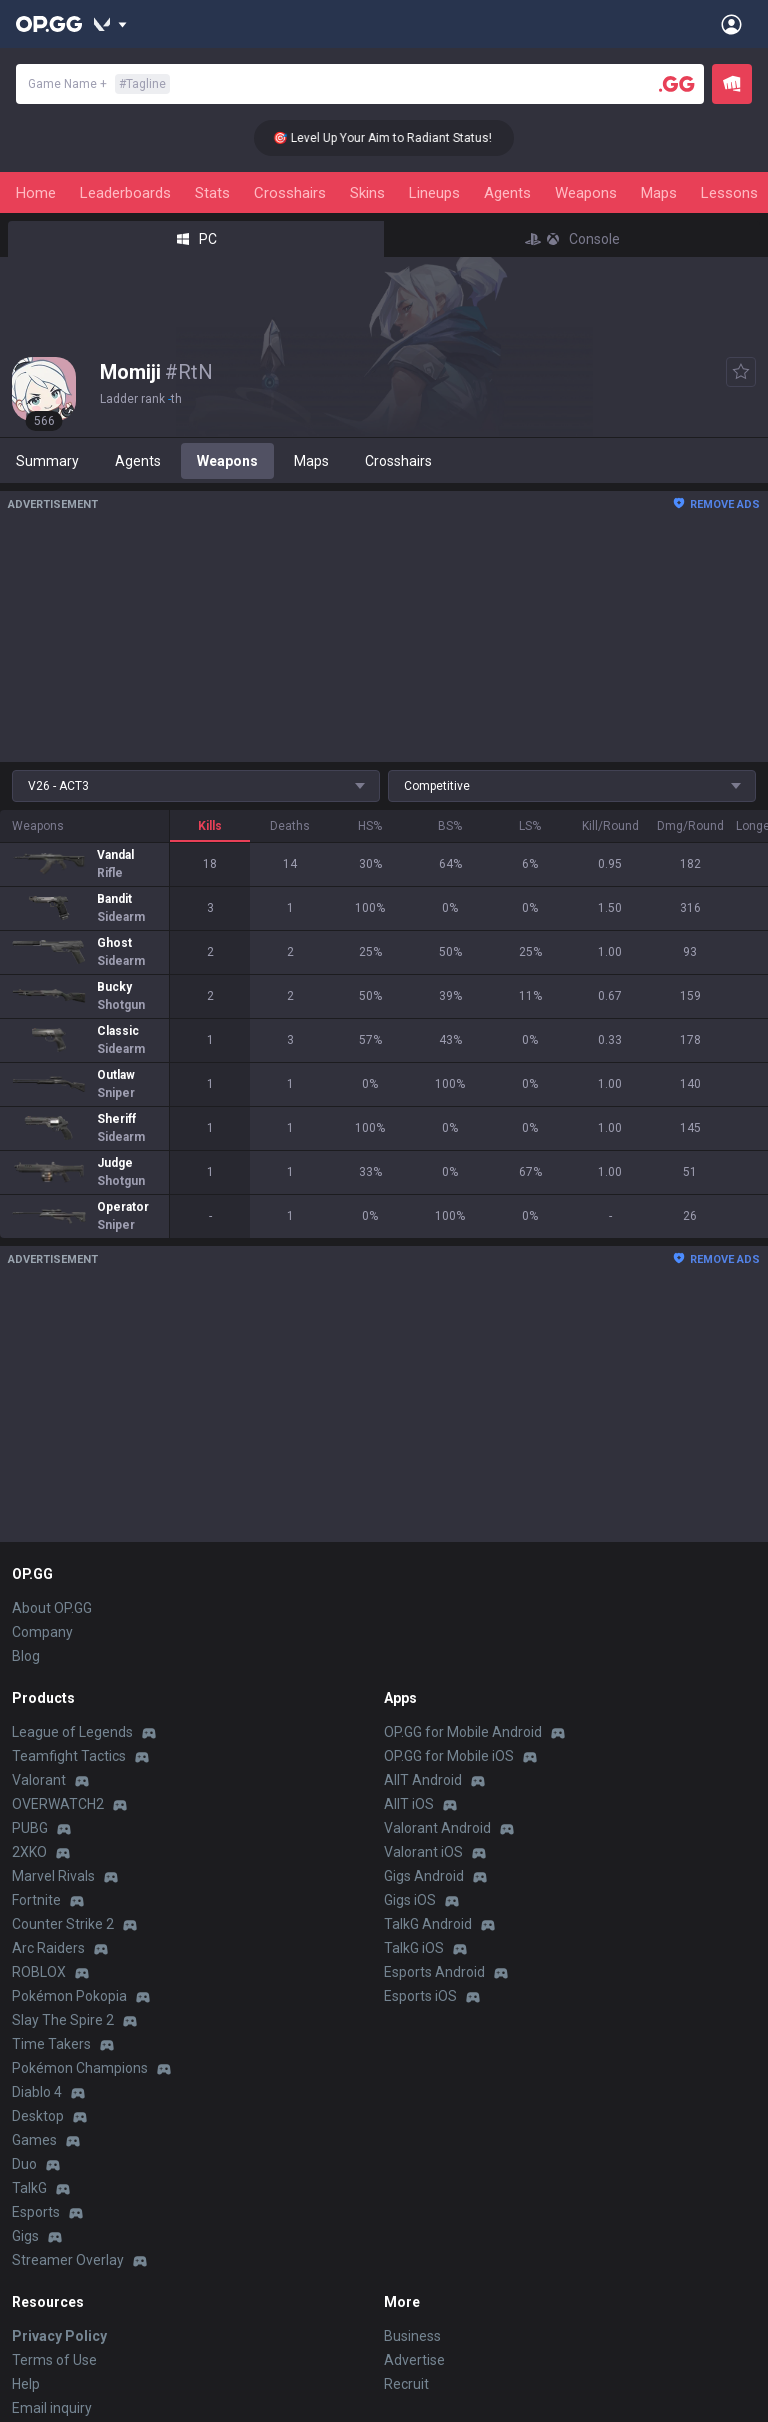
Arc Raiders (48, 1948)
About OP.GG (52, 1608)
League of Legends (72, 1732)
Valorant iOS (423, 1852)
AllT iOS (409, 1804)
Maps (659, 193)
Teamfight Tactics (69, 1756)
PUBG (30, 1828)
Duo (24, 2164)
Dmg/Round (690, 826)
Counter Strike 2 (63, 1924)
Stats (212, 193)
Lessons (729, 193)
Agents (507, 193)
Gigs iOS (410, 1900)
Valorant (39, 1780)
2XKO (29, 1852)
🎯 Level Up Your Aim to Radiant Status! (396, 138)
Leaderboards (125, 193)
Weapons (586, 193)
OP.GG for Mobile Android (463, 1732)
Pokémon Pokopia (69, 1996)
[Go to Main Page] (49, 24)
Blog (26, 1656)
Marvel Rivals (53, 1876)
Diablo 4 (37, 2092)
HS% (370, 826)
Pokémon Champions (80, 2068)
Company (42, 1632)
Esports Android (434, 1972)
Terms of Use (54, 2360)
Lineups (434, 193)
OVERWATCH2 (58, 1804)
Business (412, 2336)
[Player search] (677, 84)
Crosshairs (290, 193)
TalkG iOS (414, 1948)
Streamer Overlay (68, 2260)
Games (34, 2140)
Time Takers (51, 2044)
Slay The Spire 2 (63, 2020)
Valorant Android (437, 1828)
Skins (367, 193)
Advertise (414, 2360)
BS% (450, 826)
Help (26, 2384)
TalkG (29, 2188)
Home (36, 193)
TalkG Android (428, 1924)
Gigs (25, 2236)
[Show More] (110, 24)
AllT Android (423, 1780)
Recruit (406, 2384)
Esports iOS (420, 1996)
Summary (47, 461)
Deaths (290, 826)
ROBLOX (39, 1972)
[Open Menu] (731, 24)
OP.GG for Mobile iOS (449, 1756)
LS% (530, 826)
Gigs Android (424, 1876)
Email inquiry (52, 2408)
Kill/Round (610, 826)
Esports (36, 2212)
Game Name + (99, 84)
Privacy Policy (59, 2336)
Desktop (38, 2116)
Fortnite (36, 1900)
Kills (210, 826)
